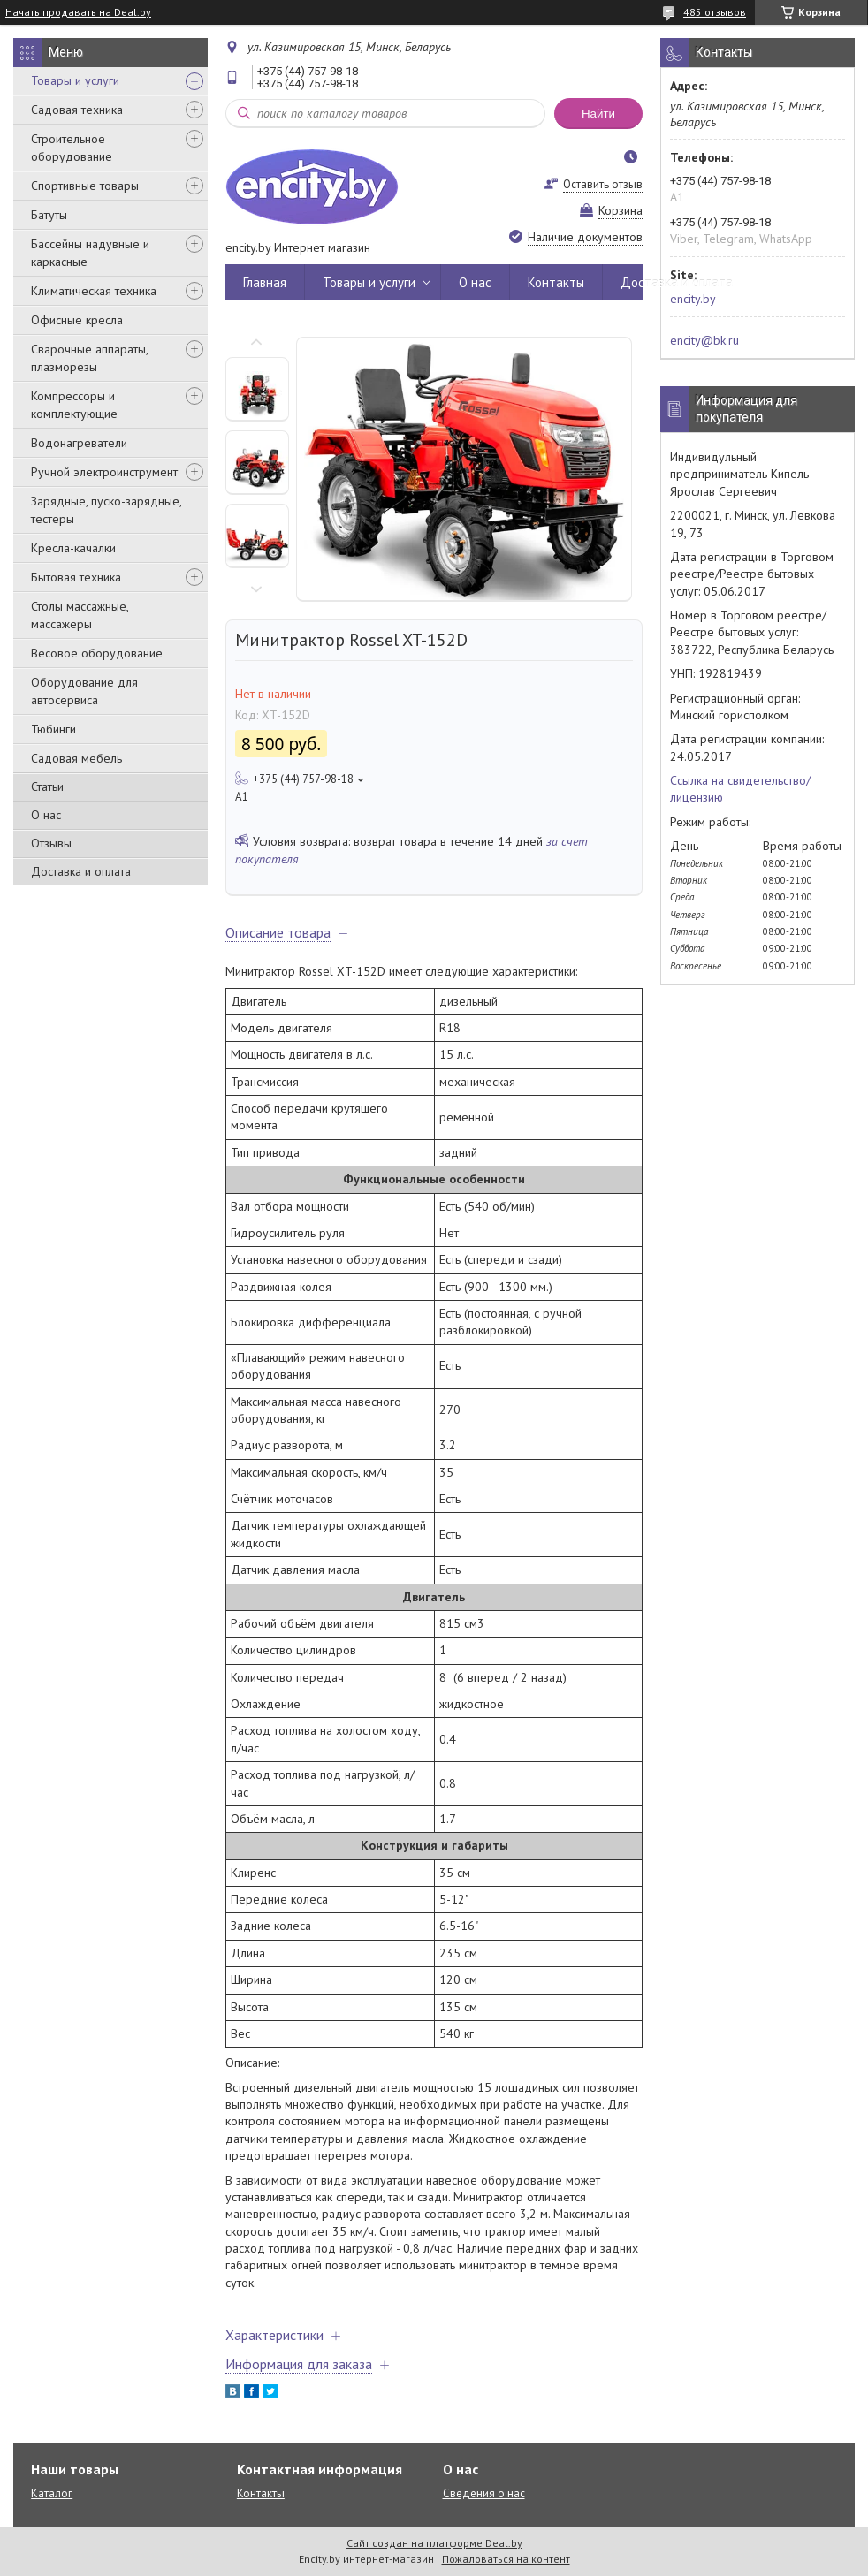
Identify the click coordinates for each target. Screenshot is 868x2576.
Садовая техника (77, 110)
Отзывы (51, 843)
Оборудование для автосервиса (84, 691)
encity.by (693, 299)
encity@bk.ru (704, 340)
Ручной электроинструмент (104, 472)
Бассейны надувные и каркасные (90, 253)
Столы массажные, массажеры (79, 615)
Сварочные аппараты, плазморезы (89, 358)
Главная (264, 282)
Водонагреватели (79, 443)
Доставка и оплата (81, 871)
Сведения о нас (484, 2493)
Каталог (51, 2493)
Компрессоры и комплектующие (74, 405)
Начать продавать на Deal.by (78, 12)
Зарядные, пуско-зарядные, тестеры (106, 510)
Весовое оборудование (97, 653)
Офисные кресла (77, 320)
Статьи (47, 786)
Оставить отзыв (603, 184)
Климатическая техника (93, 291)
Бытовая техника (76, 577)
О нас (46, 815)
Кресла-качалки (73, 548)
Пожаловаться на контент (506, 2558)
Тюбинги (53, 729)
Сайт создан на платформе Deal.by (434, 2542)
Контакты (556, 282)
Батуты (49, 215)
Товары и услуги (75, 80)
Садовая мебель (76, 758)
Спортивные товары (85, 186)
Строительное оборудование (71, 147)
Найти (598, 113)
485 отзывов (714, 12)
